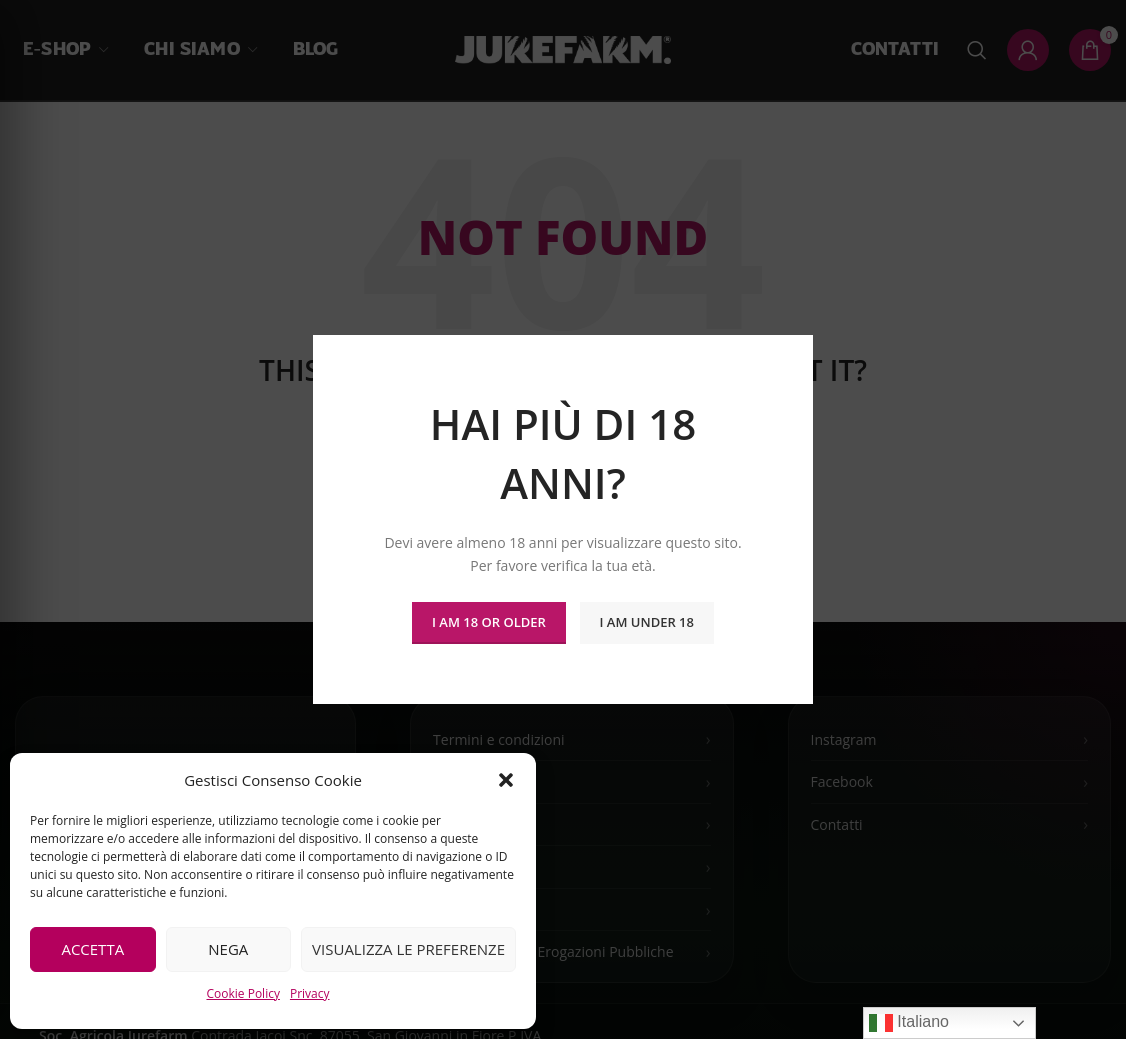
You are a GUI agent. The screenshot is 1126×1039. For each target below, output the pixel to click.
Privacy (310, 993)
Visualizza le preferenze (408, 949)
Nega (228, 949)
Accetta (92, 949)
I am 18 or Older (489, 622)
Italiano (909, 1023)
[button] (506, 780)
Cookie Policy (242, 993)
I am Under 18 (647, 622)
